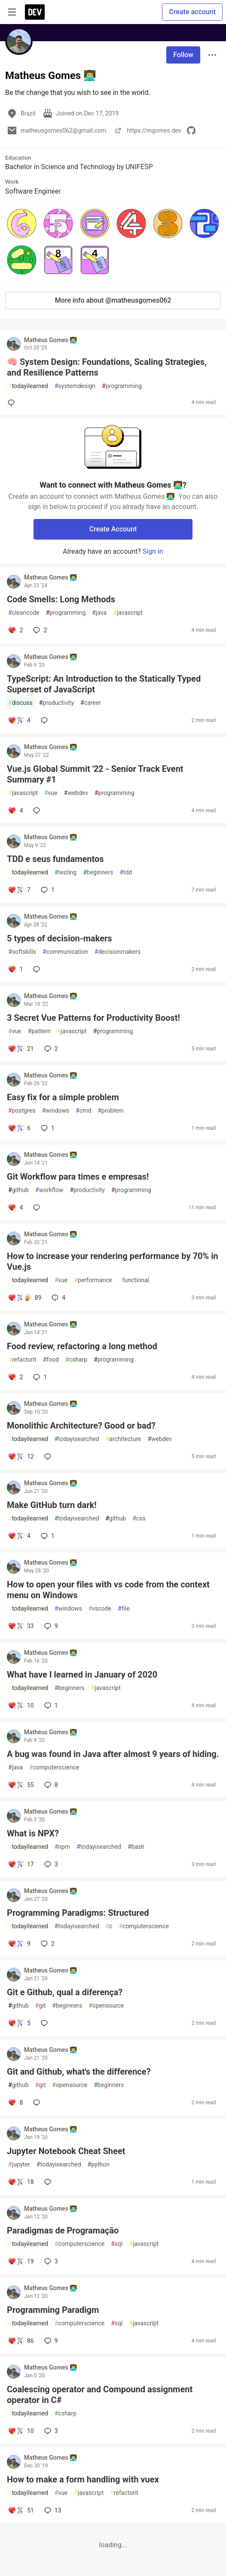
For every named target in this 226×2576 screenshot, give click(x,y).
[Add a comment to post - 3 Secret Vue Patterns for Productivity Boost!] (21, 1048)
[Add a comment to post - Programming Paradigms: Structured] (19, 1943)
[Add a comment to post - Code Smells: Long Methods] (15, 630)
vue (51, 793)
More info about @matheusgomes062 (113, 300)
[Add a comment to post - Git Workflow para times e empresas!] (15, 1207)
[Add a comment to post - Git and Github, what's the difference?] (15, 2102)
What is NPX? (33, 1833)
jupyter (19, 2164)
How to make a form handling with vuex (83, 2479)
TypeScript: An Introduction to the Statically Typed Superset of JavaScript (104, 684)
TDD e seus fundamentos (55, 859)
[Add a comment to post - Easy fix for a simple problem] (19, 1128)
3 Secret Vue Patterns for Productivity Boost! (93, 1018)
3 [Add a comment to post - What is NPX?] (50, 1864)
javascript (128, 612)
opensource (106, 2005)
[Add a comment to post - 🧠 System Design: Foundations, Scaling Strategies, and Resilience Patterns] (13, 403)
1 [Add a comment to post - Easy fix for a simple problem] (47, 1128)
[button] (22, 223)
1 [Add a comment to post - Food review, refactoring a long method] (39, 1377)
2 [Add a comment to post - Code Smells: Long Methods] (39, 630)
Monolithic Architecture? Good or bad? (81, 1425)
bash (136, 1846)
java (99, 612)
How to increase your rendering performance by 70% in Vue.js (112, 1261)
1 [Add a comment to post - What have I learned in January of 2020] (50, 1705)
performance (93, 1280)
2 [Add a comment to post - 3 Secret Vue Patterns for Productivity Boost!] (50, 1049)
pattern (39, 1031)
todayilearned (28, 386)
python (99, 2164)
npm (62, 1846)
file (124, 1608)
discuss (20, 702)
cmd (83, 1110)
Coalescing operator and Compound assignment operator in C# (99, 2394)
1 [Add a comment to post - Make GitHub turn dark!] (47, 1536)
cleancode (24, 612)
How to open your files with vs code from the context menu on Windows (108, 1589)
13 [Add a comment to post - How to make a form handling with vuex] (52, 2510)
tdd (125, 872)
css (138, 1518)
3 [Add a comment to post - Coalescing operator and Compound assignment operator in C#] (50, 2431)
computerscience (54, 1767)
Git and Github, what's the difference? (79, 2071)
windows (55, 1110)
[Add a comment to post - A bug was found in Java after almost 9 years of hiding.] (21, 1785)
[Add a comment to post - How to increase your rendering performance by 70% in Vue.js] (24, 1297)
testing (65, 872)
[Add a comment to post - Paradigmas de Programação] (21, 2261)
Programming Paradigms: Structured (78, 1913)
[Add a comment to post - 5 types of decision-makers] (15, 969)
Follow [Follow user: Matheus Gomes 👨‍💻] (183, 55)
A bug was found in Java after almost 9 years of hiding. (113, 1754)
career (90, 702)
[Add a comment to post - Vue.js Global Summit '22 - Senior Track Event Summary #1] (15, 810)
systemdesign (75, 386)
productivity (56, 702)
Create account (192, 12)
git (40, 2005)
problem (110, 1110)
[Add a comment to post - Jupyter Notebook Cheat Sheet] (21, 2182)
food (51, 1359)
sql (116, 2243)
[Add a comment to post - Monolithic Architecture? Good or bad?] (21, 1456)
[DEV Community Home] (35, 12)
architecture (123, 1439)
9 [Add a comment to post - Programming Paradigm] (50, 2341)
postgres (21, 1110)
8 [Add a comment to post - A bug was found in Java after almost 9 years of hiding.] (50, 1785)
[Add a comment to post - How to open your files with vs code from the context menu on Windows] (21, 1626)
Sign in (153, 551)
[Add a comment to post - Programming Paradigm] (21, 2340)
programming (122, 386)
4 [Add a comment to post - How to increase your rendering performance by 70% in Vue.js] (57, 1298)
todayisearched (77, 1439)
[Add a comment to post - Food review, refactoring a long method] (15, 1377)
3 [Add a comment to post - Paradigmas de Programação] (50, 2261)
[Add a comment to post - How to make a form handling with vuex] (21, 2510)
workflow (49, 1190)
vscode (100, 1608)
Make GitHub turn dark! (52, 1505)
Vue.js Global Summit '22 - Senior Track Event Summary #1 (95, 774)
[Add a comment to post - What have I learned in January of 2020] (21, 1705)
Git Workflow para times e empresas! (78, 1176)
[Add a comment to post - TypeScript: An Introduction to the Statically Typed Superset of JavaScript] (19, 720)
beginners (98, 872)
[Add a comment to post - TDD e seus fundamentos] (19, 890)
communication (65, 951)
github (18, 1190)
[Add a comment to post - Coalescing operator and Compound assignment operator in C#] (21, 2431)
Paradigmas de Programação (63, 2230)
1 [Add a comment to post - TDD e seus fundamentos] (47, 890)
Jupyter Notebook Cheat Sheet (66, 2151)
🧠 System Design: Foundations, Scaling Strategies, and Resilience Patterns (107, 367)
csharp (76, 1359)
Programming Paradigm (53, 2310)
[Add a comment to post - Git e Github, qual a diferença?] (19, 2023)
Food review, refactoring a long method (82, 1346)
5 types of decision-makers (59, 938)
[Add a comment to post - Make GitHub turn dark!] (19, 1536)
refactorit (22, 1359)
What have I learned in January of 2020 (82, 1674)
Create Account (113, 529)
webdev (76, 793)
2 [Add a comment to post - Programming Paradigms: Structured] (47, 1944)
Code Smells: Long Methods (61, 599)
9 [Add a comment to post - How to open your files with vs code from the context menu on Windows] (50, 1626)
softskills (22, 951)
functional (134, 1280)
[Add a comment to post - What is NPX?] (21, 1864)
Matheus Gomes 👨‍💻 (50, 340)
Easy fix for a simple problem (63, 1097)
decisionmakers (117, 951)
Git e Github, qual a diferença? (64, 1992)
